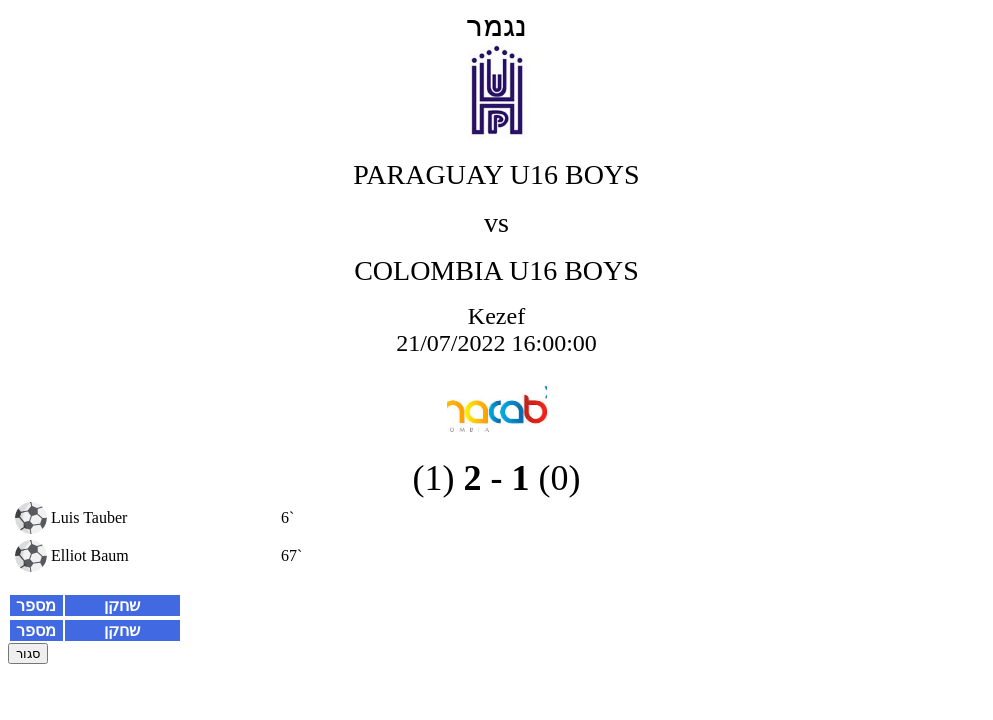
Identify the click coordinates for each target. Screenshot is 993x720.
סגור (28, 653)
